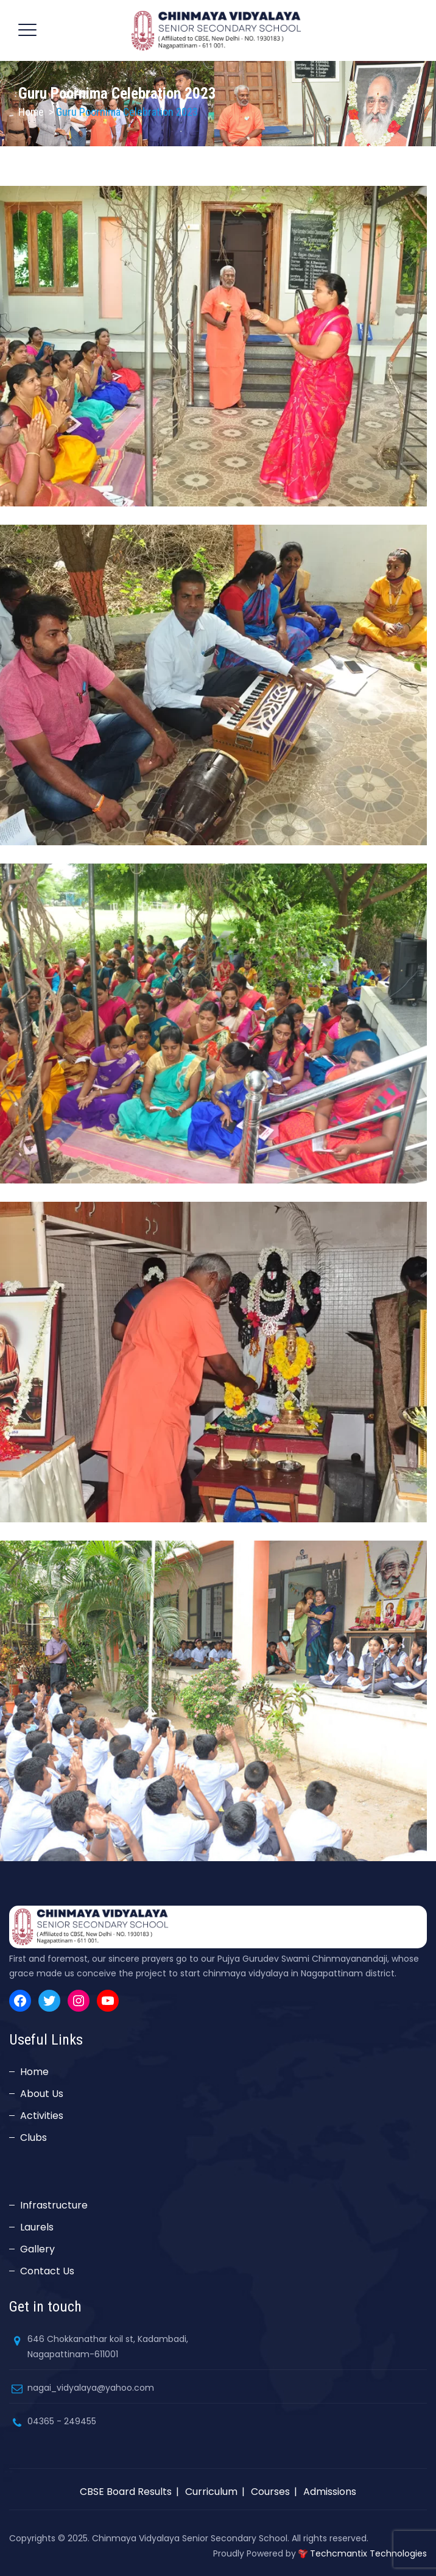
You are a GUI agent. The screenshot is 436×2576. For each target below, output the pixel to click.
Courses (270, 2492)
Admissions (329, 2492)
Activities (41, 2116)
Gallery (37, 2249)
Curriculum (211, 2492)
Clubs (33, 2138)
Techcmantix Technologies (368, 2553)
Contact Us (47, 2271)
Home (31, 111)
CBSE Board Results (126, 2492)
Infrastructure (54, 2205)
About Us (41, 2094)
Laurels (37, 2227)
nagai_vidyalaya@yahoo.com (90, 2388)
